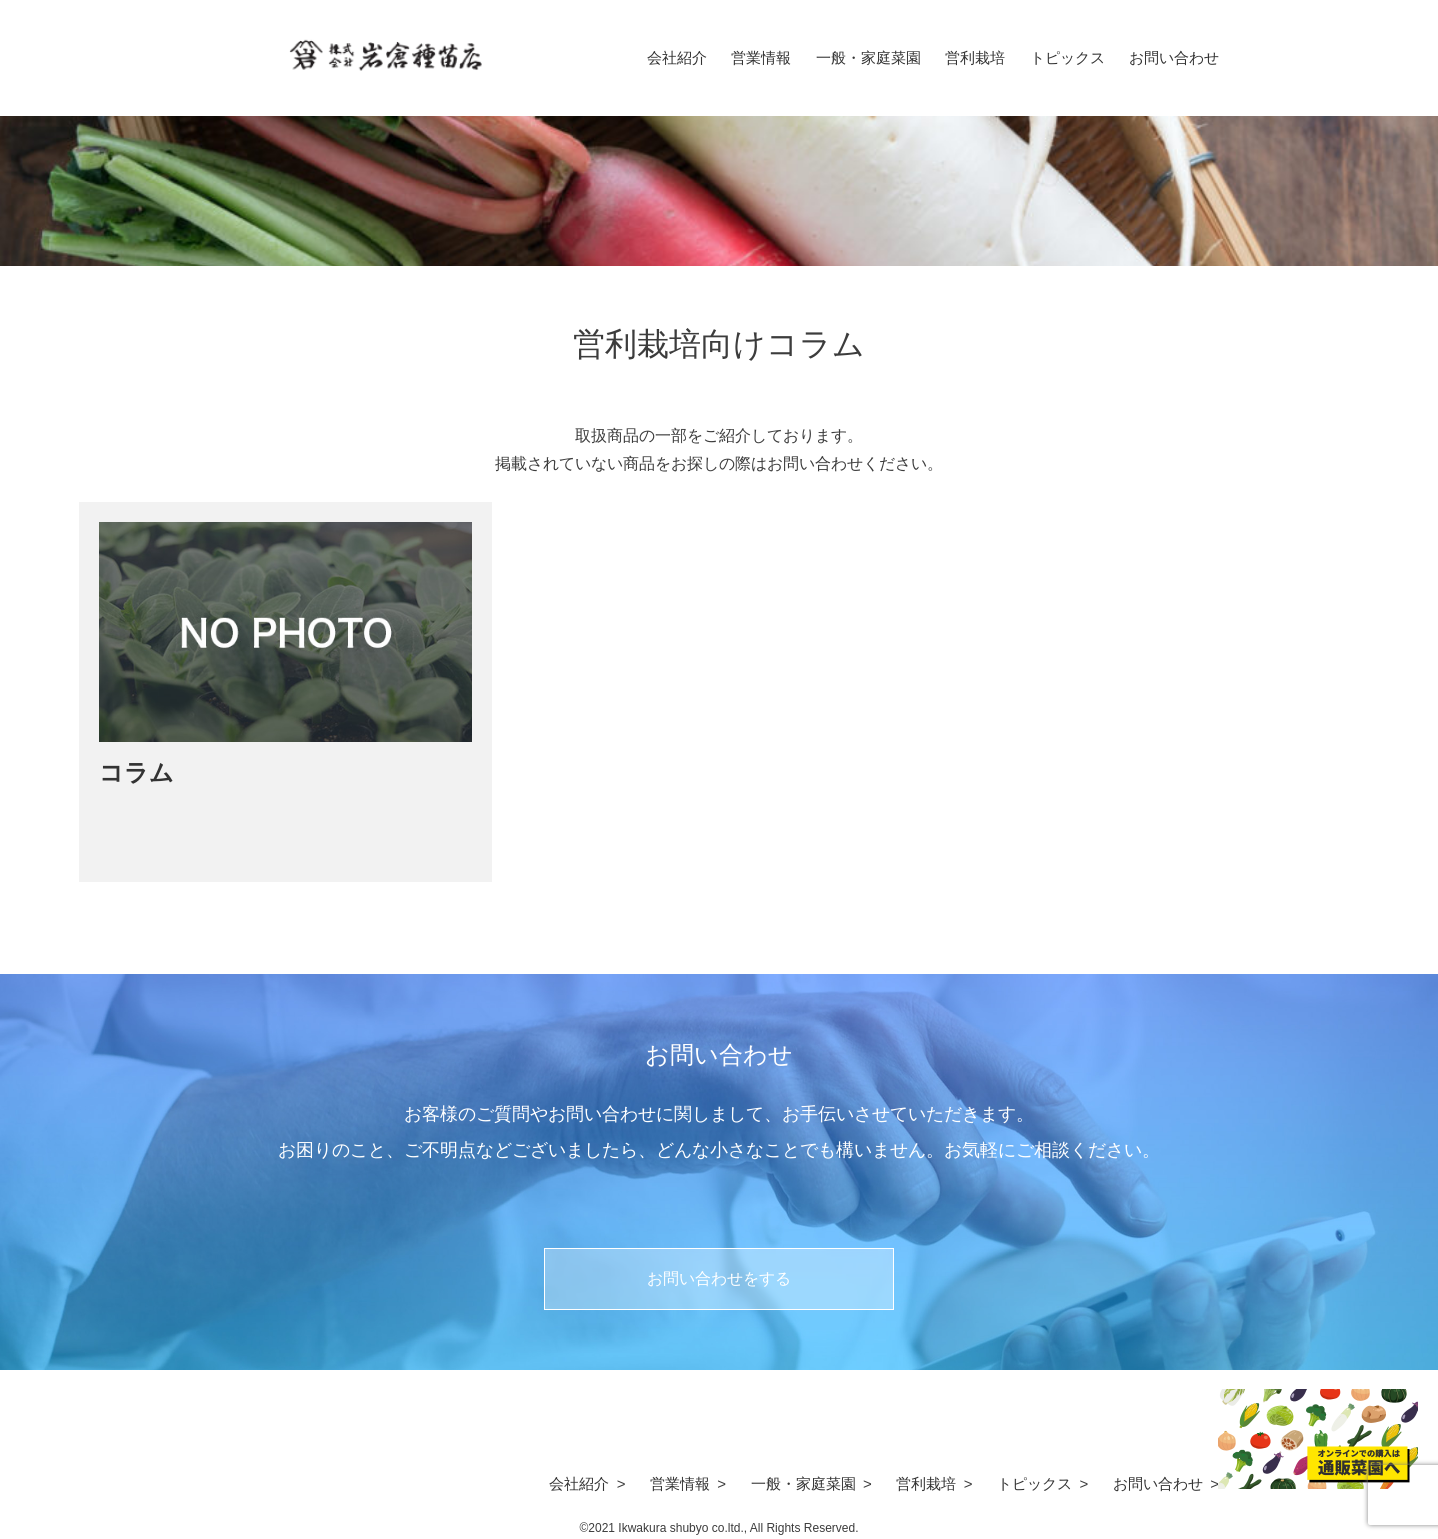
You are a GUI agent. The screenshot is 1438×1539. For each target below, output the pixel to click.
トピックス (1067, 57)
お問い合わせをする (719, 1278)
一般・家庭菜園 (868, 57)
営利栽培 (975, 57)
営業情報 (761, 57)
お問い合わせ (1174, 57)
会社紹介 (677, 57)
